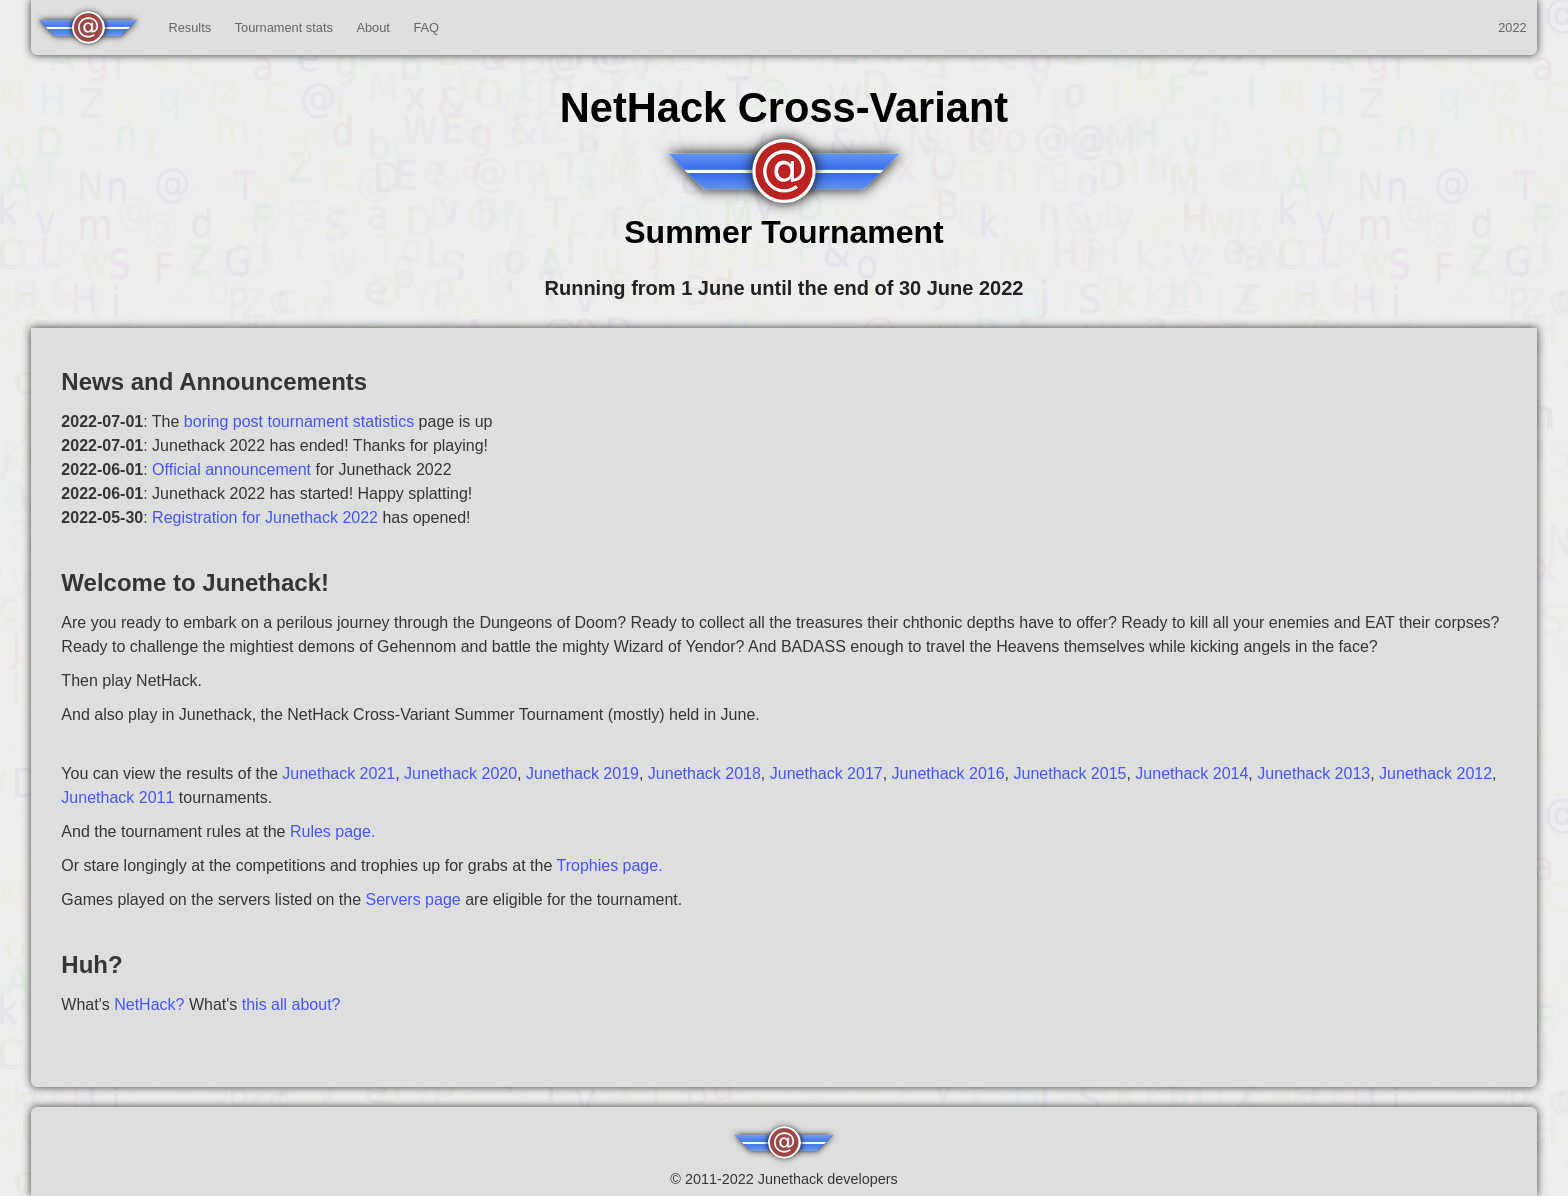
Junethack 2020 (460, 773)
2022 (1512, 27)
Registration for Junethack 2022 (265, 517)
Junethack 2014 (1191, 773)
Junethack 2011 (117, 797)
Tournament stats (284, 27)
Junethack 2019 (582, 773)
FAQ (426, 27)
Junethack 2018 (704, 773)
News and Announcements (214, 381)
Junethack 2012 (1435, 773)
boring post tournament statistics (299, 421)
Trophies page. (609, 865)
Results (189, 27)
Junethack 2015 (1069, 773)
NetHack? (149, 1004)
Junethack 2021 (338, 773)
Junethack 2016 (948, 773)
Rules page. (332, 831)
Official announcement (231, 469)
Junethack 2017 (826, 773)
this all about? (291, 1004)
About (372, 27)
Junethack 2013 (1313, 773)
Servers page (413, 899)
